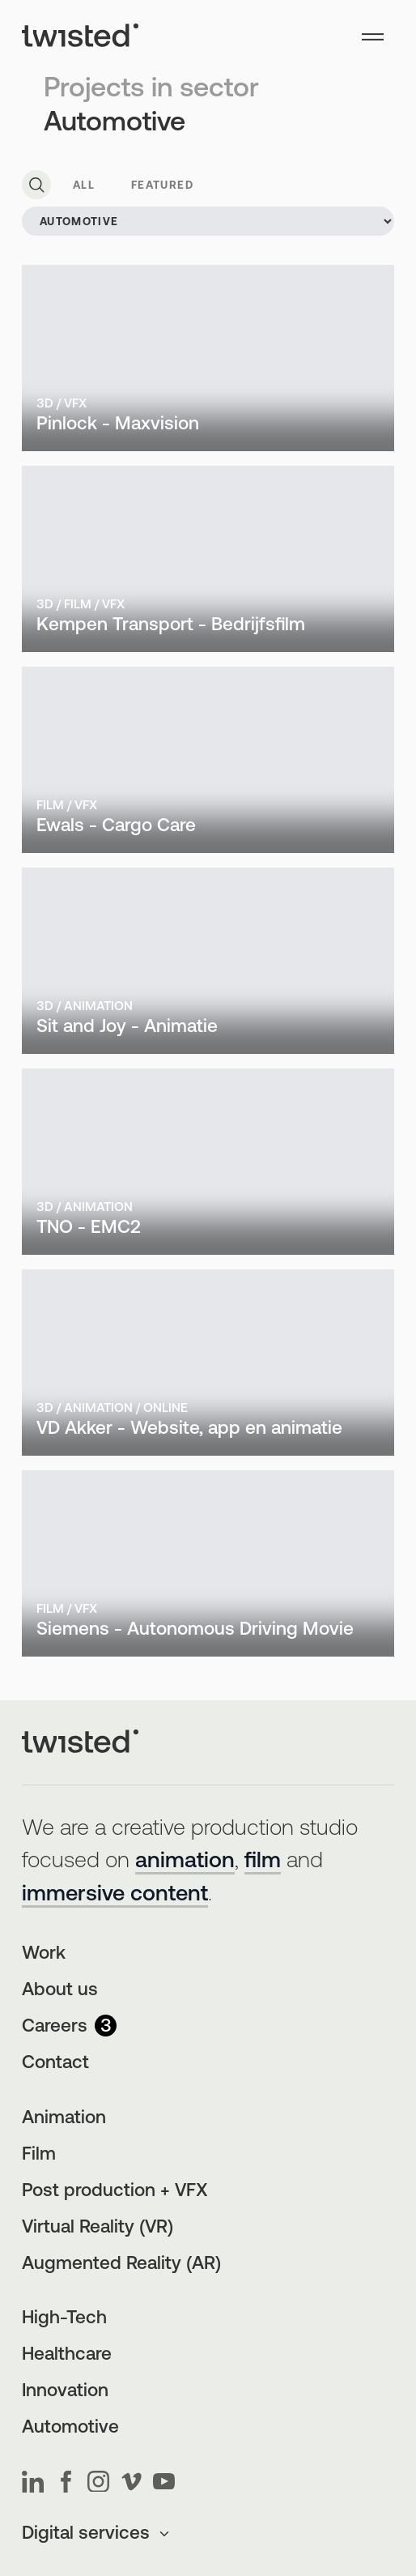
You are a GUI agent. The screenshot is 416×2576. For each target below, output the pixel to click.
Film (39, 2155)
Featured (162, 186)
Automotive (70, 2428)
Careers (69, 2027)
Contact (55, 2063)
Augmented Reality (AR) (121, 2264)
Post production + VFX (115, 2191)
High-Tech (64, 2318)
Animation (64, 2118)
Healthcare (67, 2355)
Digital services (97, 2534)
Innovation (65, 2391)
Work (44, 1954)
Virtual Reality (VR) (97, 2228)
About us (60, 1990)
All (84, 186)
